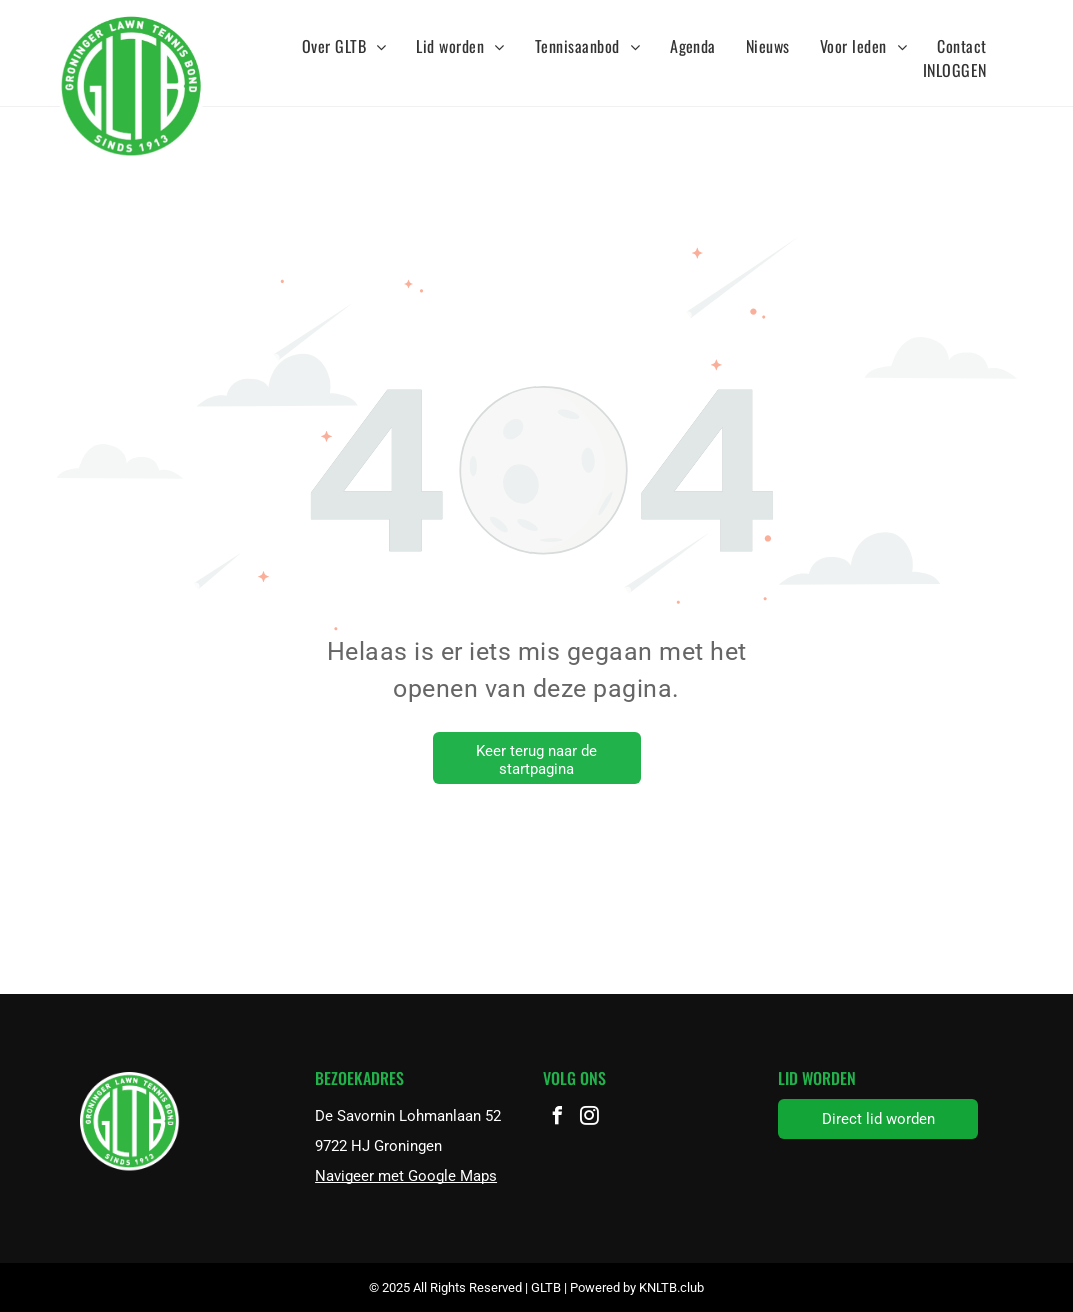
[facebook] (557, 1118)
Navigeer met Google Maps (406, 1176)
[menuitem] (344, 46)
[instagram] (589, 1118)
